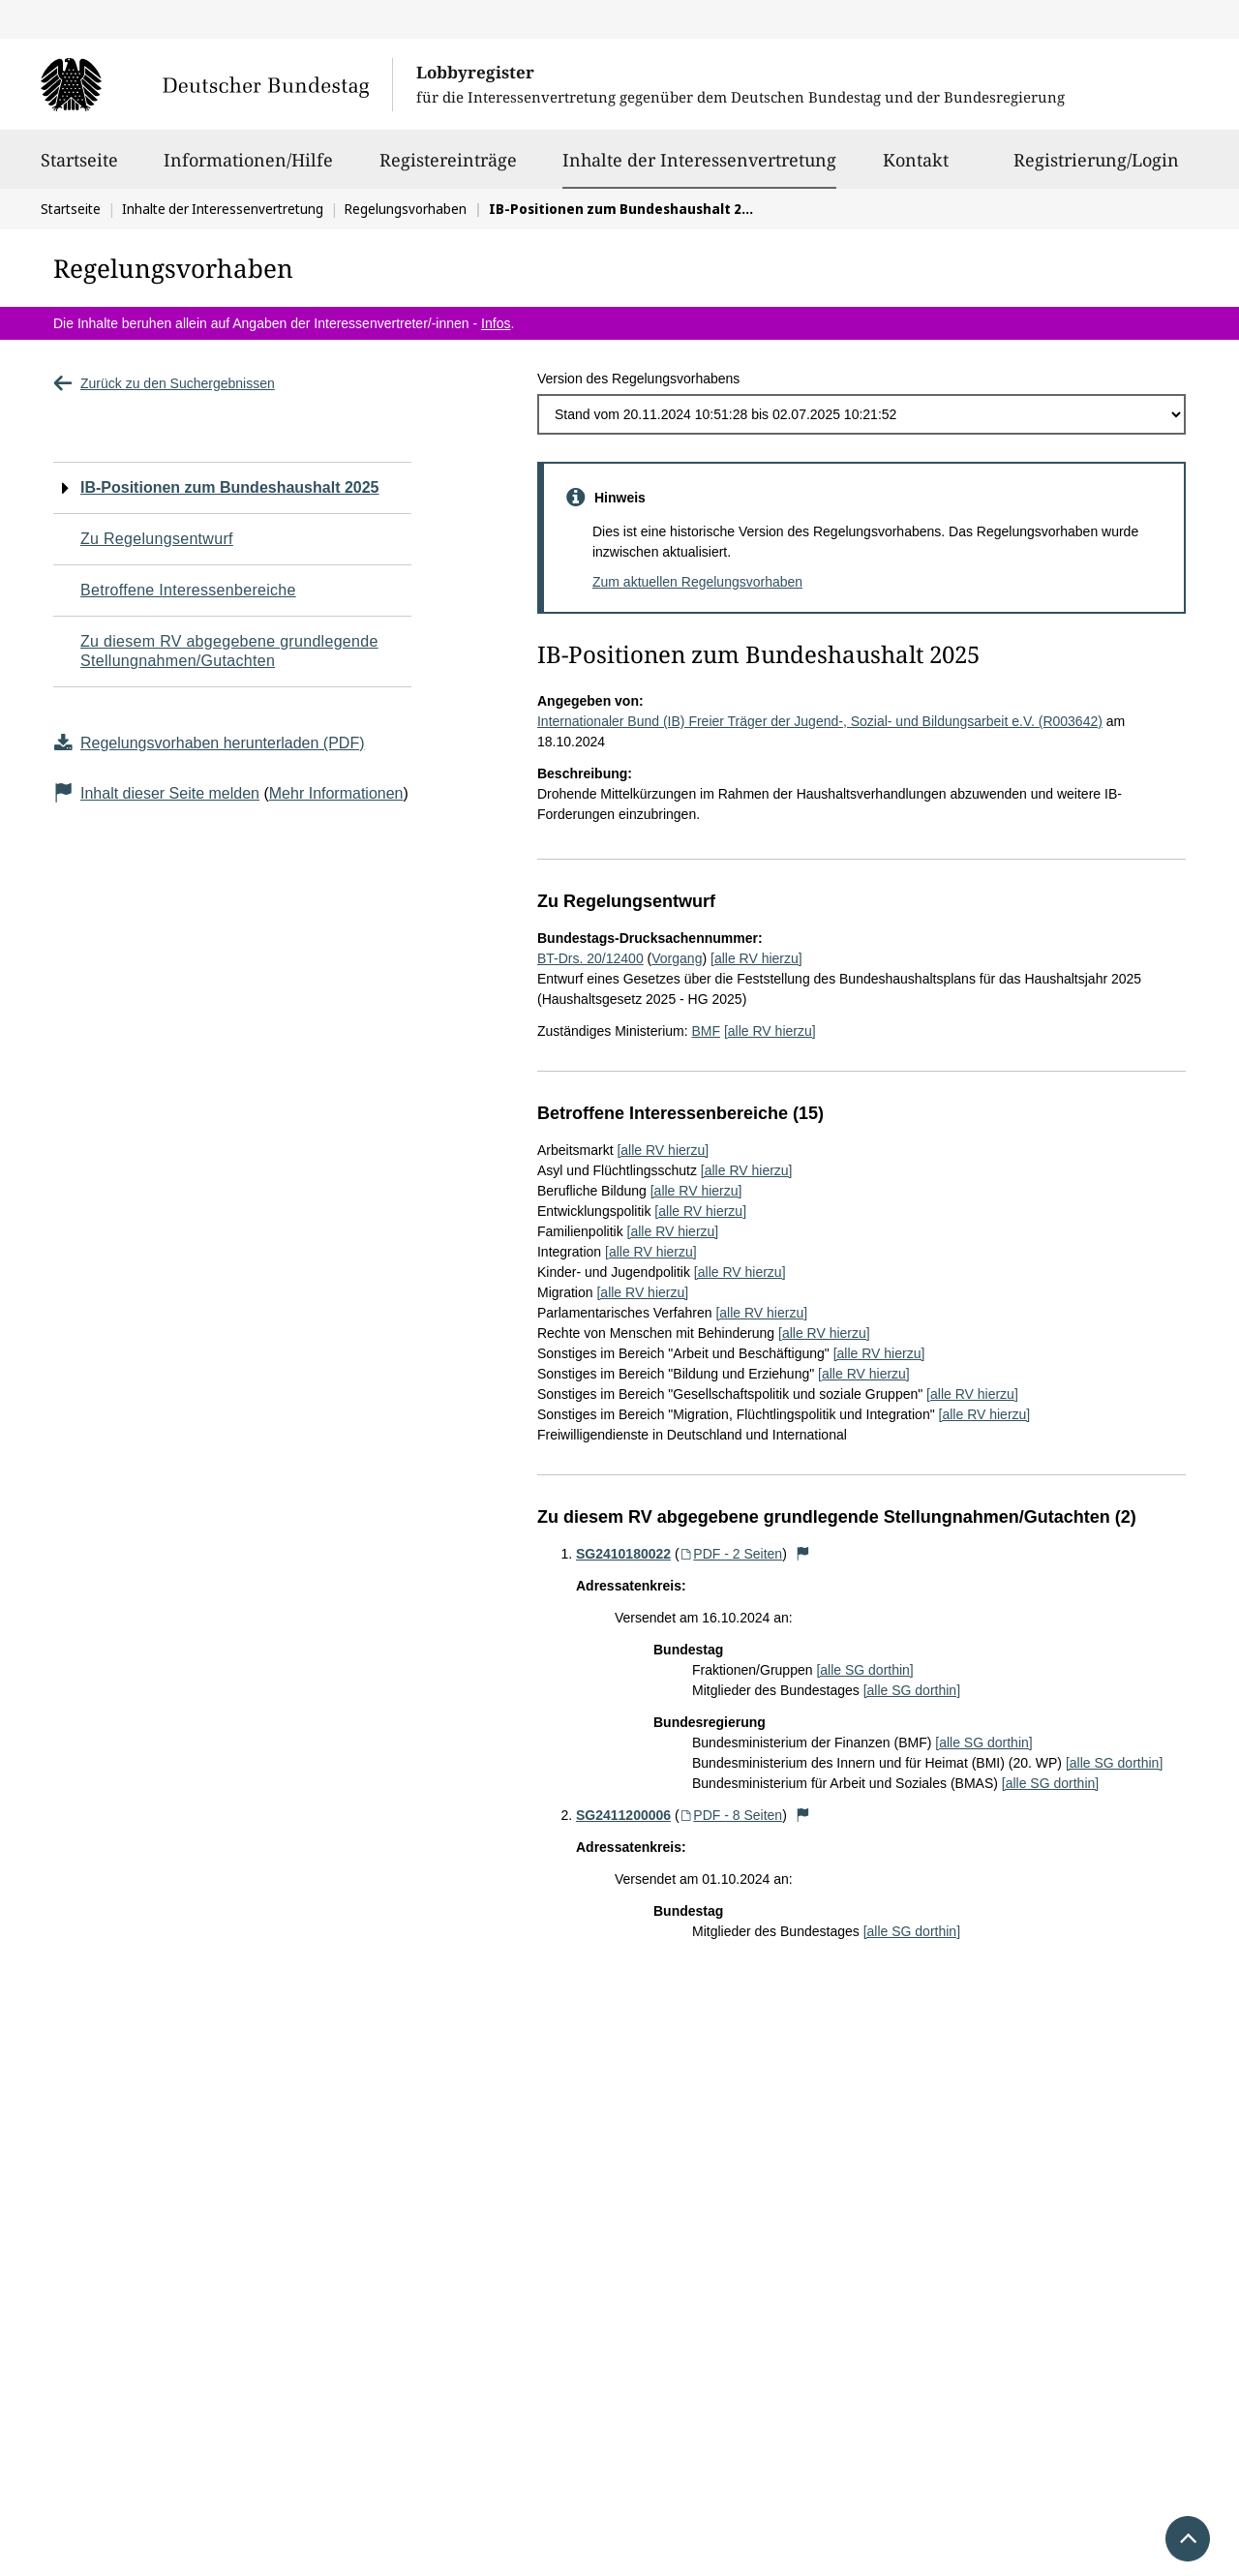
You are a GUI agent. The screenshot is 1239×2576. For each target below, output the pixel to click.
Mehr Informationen (336, 793)
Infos (495, 323)
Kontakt (916, 168)
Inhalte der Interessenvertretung (699, 160)
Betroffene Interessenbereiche (188, 590)
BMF (705, 1031)
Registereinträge (448, 168)
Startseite (79, 168)
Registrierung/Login (1096, 168)
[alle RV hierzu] (756, 958)
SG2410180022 (623, 1553)
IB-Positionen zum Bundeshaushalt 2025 (229, 487)
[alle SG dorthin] (864, 1670)
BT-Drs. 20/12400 (590, 958)
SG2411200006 (623, 1815)
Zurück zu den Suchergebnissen (164, 383)
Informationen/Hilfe (248, 168)
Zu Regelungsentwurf (156, 538)
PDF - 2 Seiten (731, 1553)
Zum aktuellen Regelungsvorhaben (697, 582)
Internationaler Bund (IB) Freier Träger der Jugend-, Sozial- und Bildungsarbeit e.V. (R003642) (820, 721)
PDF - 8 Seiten (731, 1815)
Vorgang (676, 958)
